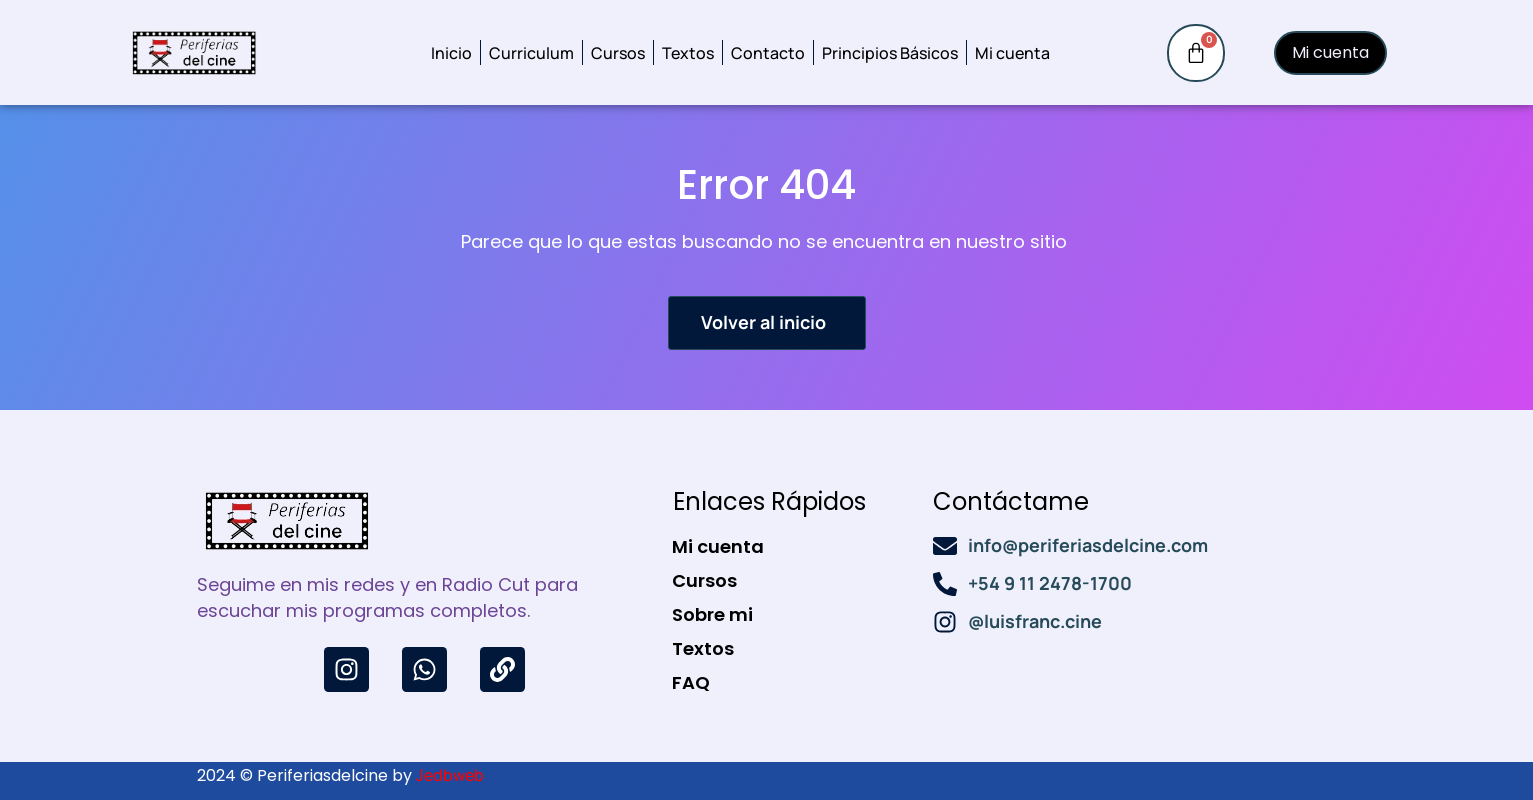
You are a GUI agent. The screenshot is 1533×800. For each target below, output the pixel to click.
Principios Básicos (890, 53)
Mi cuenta (1012, 53)
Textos (688, 53)
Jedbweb (450, 775)
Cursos (618, 53)
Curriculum (531, 53)
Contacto (768, 53)
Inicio (451, 53)
